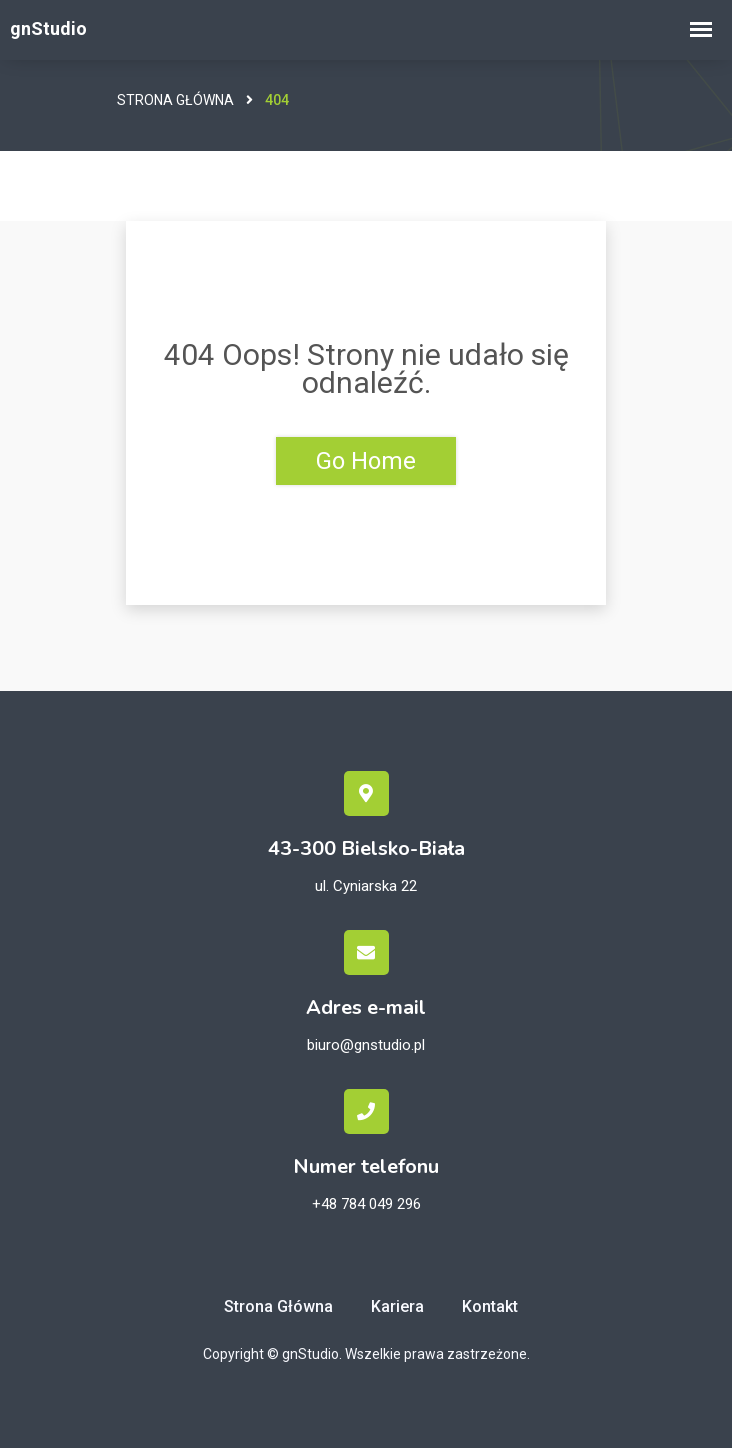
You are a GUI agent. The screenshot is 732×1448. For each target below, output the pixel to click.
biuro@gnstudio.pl (366, 1045)
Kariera (397, 1306)
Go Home (366, 461)
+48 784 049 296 (366, 1204)
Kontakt (490, 1306)
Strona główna (175, 100)
